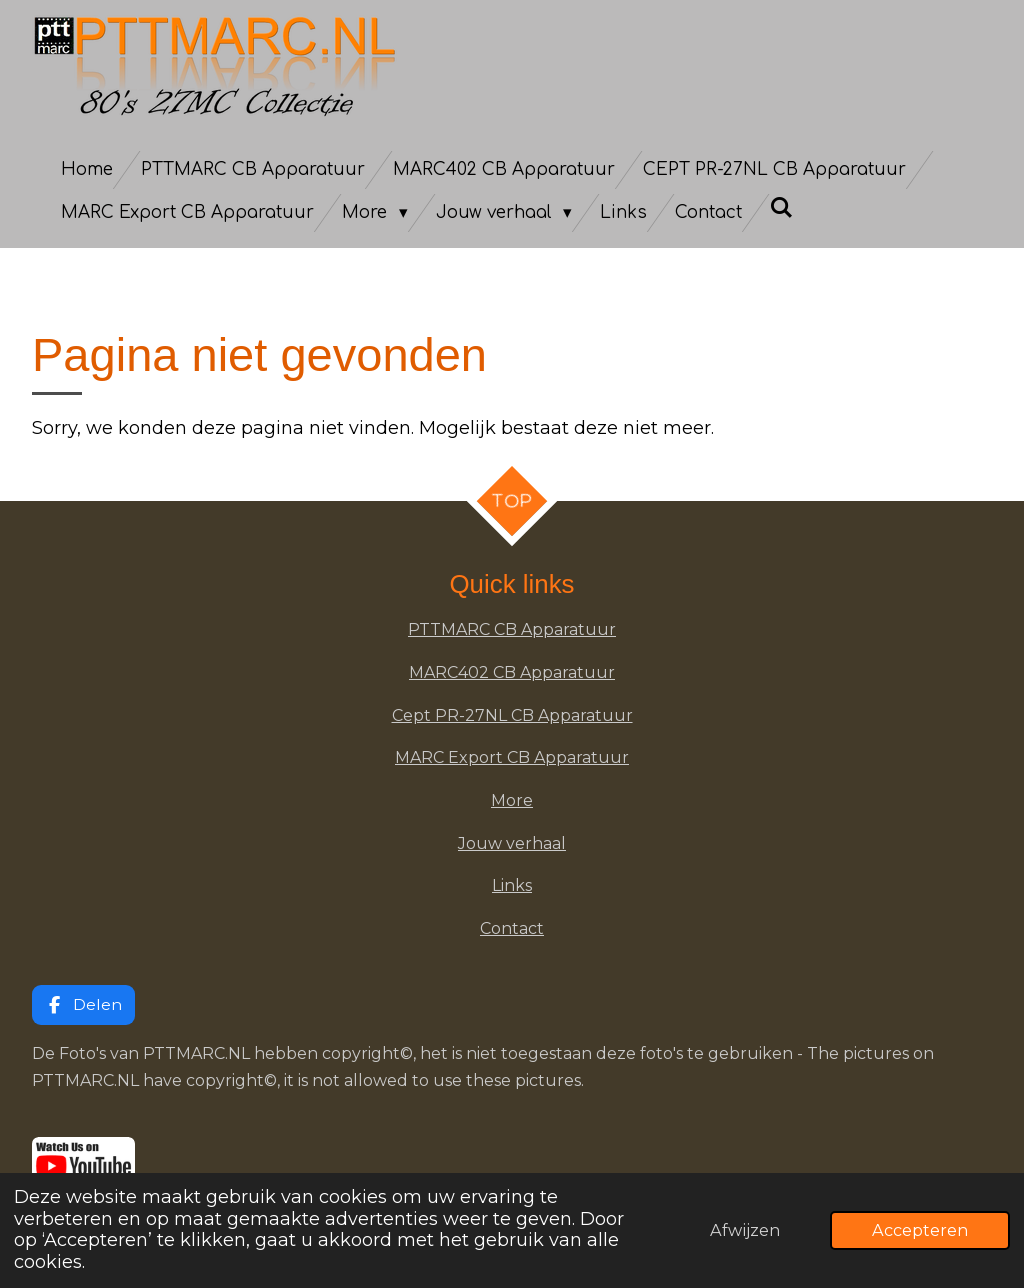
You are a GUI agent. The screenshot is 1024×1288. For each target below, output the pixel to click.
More (512, 800)
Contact (512, 928)
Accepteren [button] (920, 1230)
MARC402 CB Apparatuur (512, 672)
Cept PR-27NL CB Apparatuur (512, 715)
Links (512, 885)
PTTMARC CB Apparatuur (512, 629)
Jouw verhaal (512, 843)
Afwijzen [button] (745, 1230)
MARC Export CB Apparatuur (512, 757)
